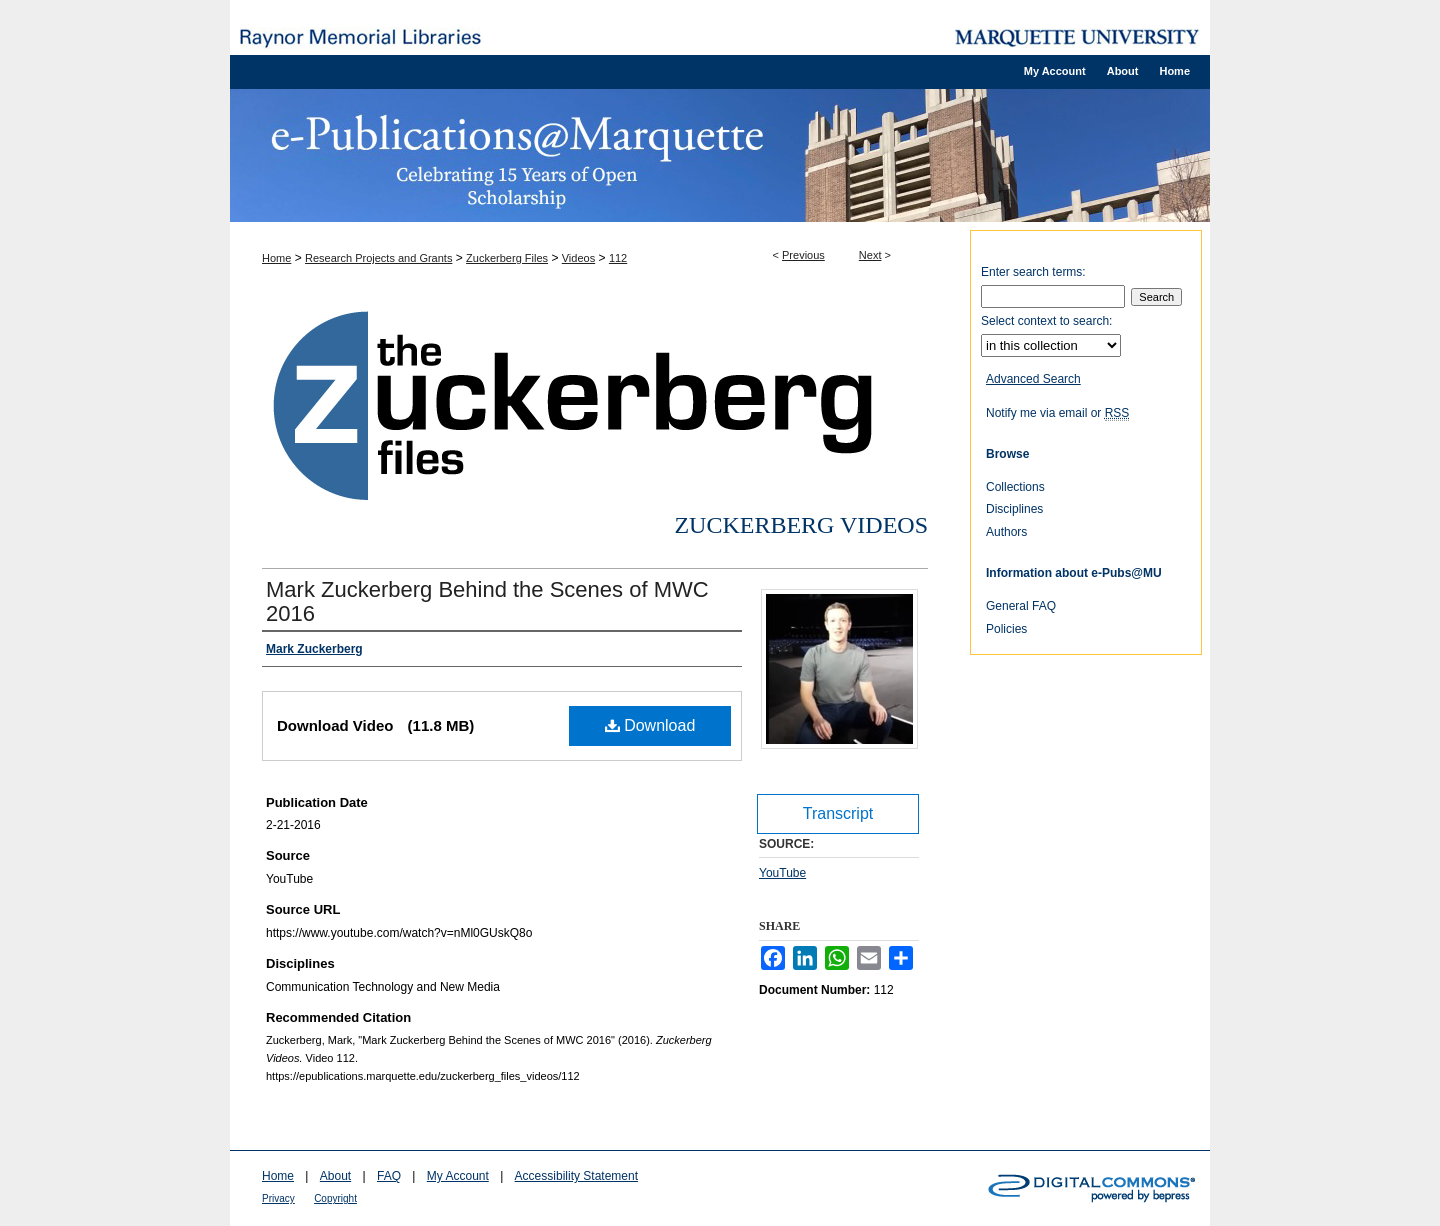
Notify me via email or (1057, 413)
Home (276, 258)
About (335, 1176)
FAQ (389, 1176)
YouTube (782, 873)
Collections (1015, 487)
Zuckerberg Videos (801, 525)
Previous (803, 255)
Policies (1006, 629)
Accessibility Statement (576, 1176)
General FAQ (1021, 606)
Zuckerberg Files (507, 258)
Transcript (838, 813)
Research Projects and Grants (378, 258)
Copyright (335, 1198)
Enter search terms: (1033, 272)
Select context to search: (1046, 321)
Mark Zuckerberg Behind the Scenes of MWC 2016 (487, 601)
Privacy (278, 1198)
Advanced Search (1033, 379)
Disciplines (1014, 509)
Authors (1006, 532)
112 (618, 258)
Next (870, 255)
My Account (458, 1176)
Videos (578, 258)
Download (650, 725)
